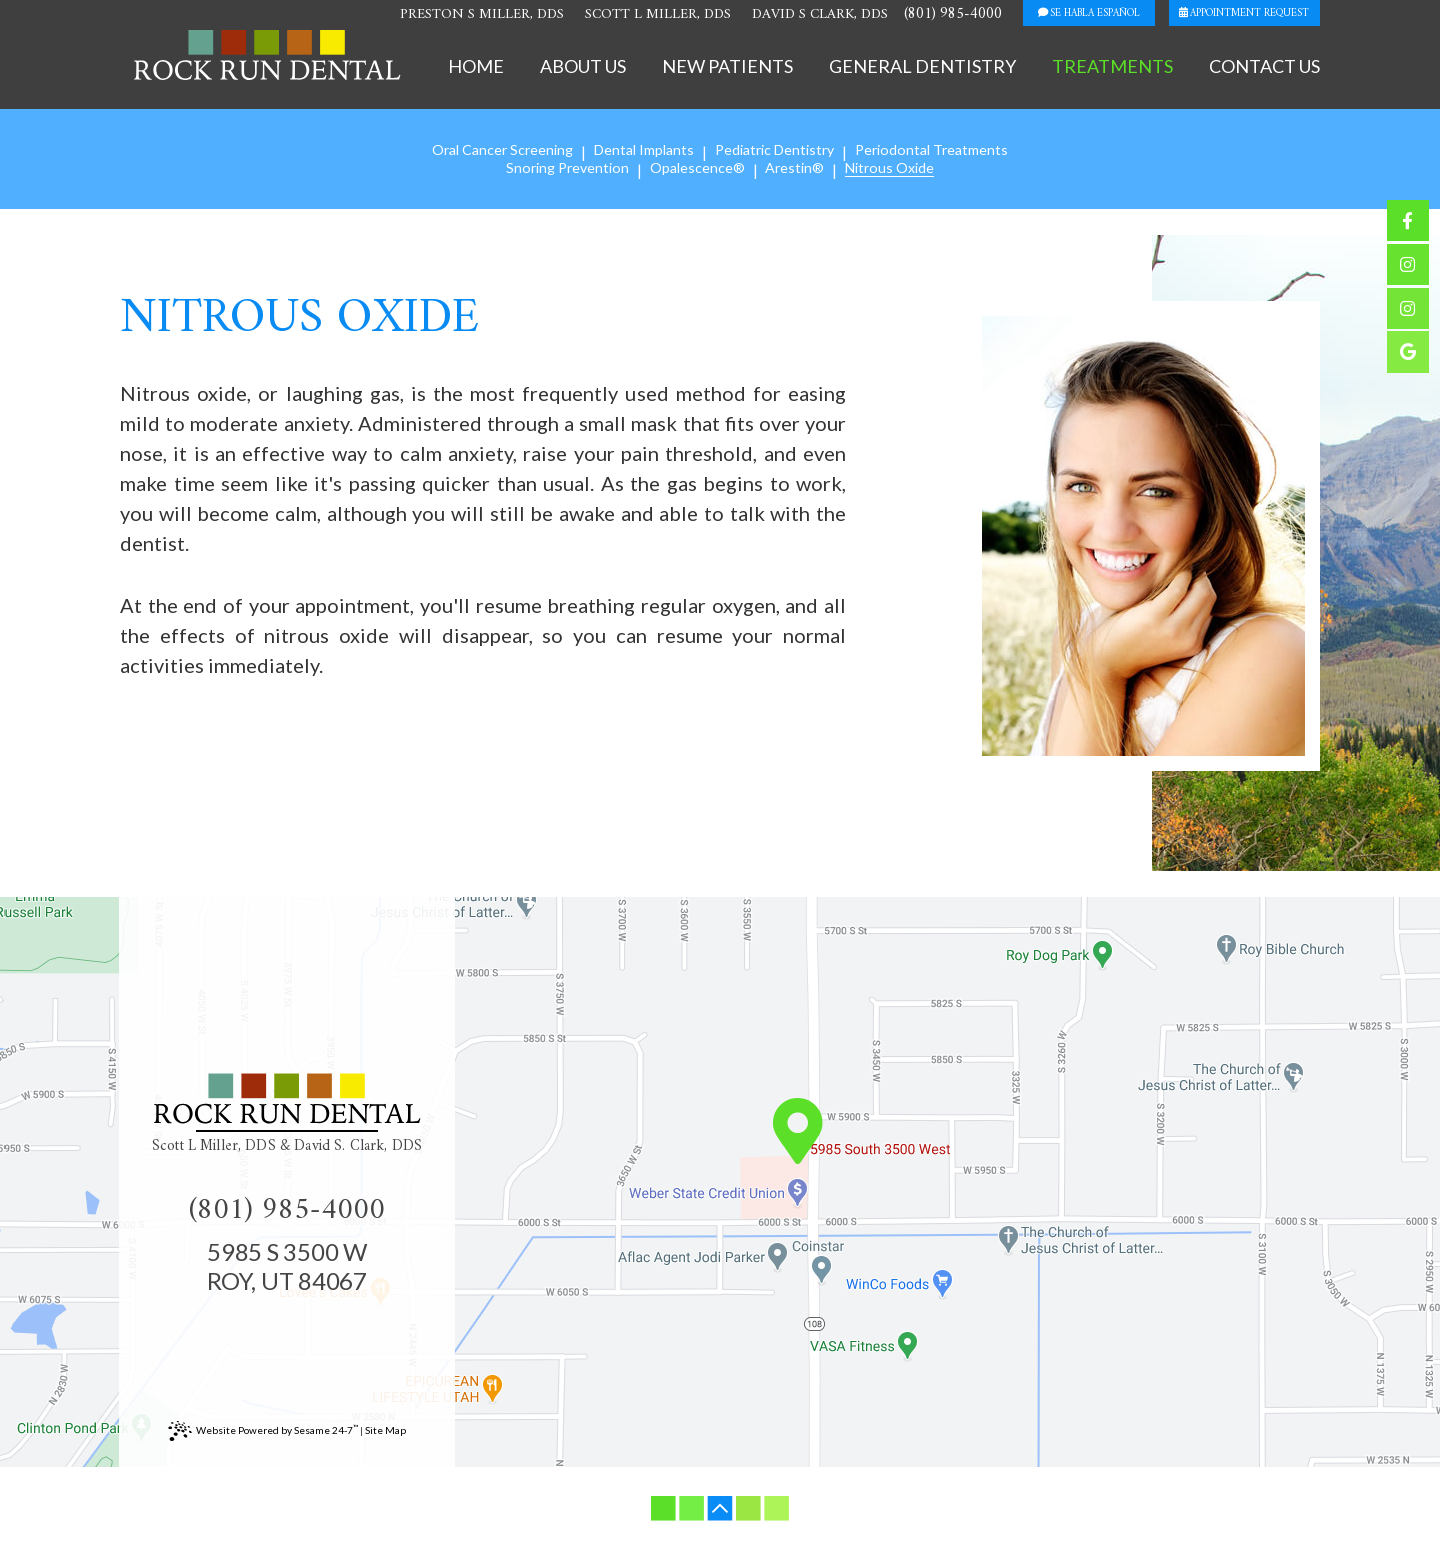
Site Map (385, 1433)
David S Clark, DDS (791, 15)
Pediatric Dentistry (776, 150)
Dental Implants (642, 150)
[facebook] (1408, 222)
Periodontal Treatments (938, 150)
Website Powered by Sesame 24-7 (263, 1434)
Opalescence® (699, 168)
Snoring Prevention (568, 168)
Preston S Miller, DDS (443, 15)
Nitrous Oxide (891, 168)
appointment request (1240, 14)
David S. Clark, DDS (358, 1150)
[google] (1408, 363)
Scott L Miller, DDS (624, 15)
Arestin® (796, 168)
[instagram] (1408, 269)
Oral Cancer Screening (497, 150)
